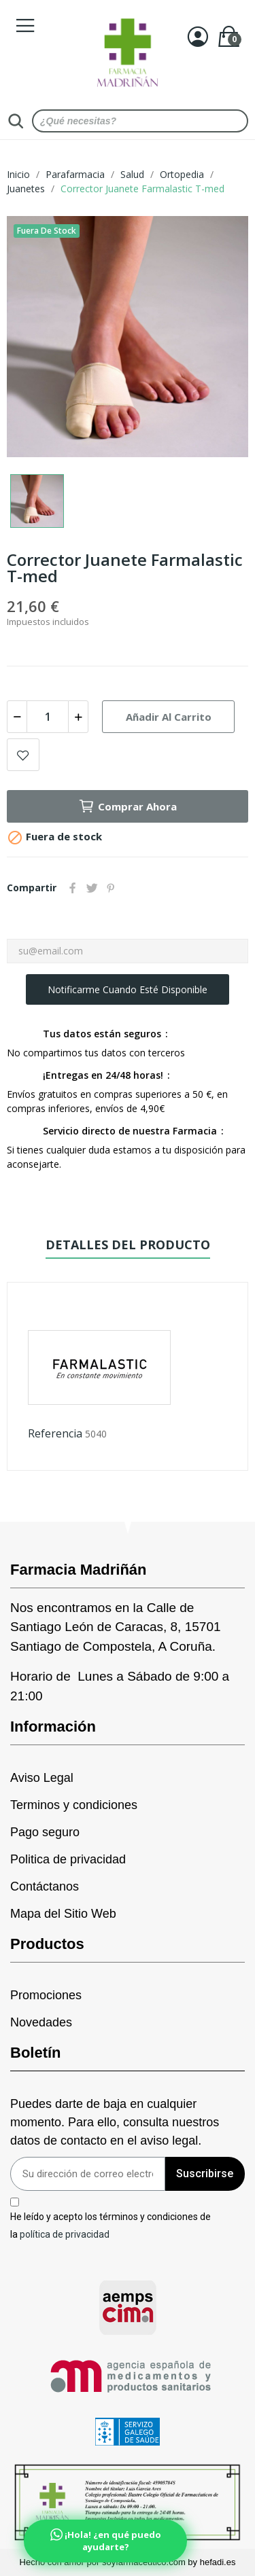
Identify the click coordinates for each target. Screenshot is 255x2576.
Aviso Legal (41, 1778)
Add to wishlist (23, 755)
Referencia (55, 1433)
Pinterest (110, 888)
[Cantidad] (47, 716)
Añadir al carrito (168, 716)
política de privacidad (64, 2233)
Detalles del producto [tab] (128, 1244)
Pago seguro (45, 1832)
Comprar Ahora (127, 806)
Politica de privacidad (68, 1859)
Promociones (46, 1995)
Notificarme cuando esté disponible (127, 989)
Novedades (41, 2022)
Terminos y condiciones (73, 1805)
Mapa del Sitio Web (63, 1913)
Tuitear (91, 888)
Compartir (72, 888)
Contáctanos (44, 1886)
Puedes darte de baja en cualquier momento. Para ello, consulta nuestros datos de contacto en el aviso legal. (114, 2122)
